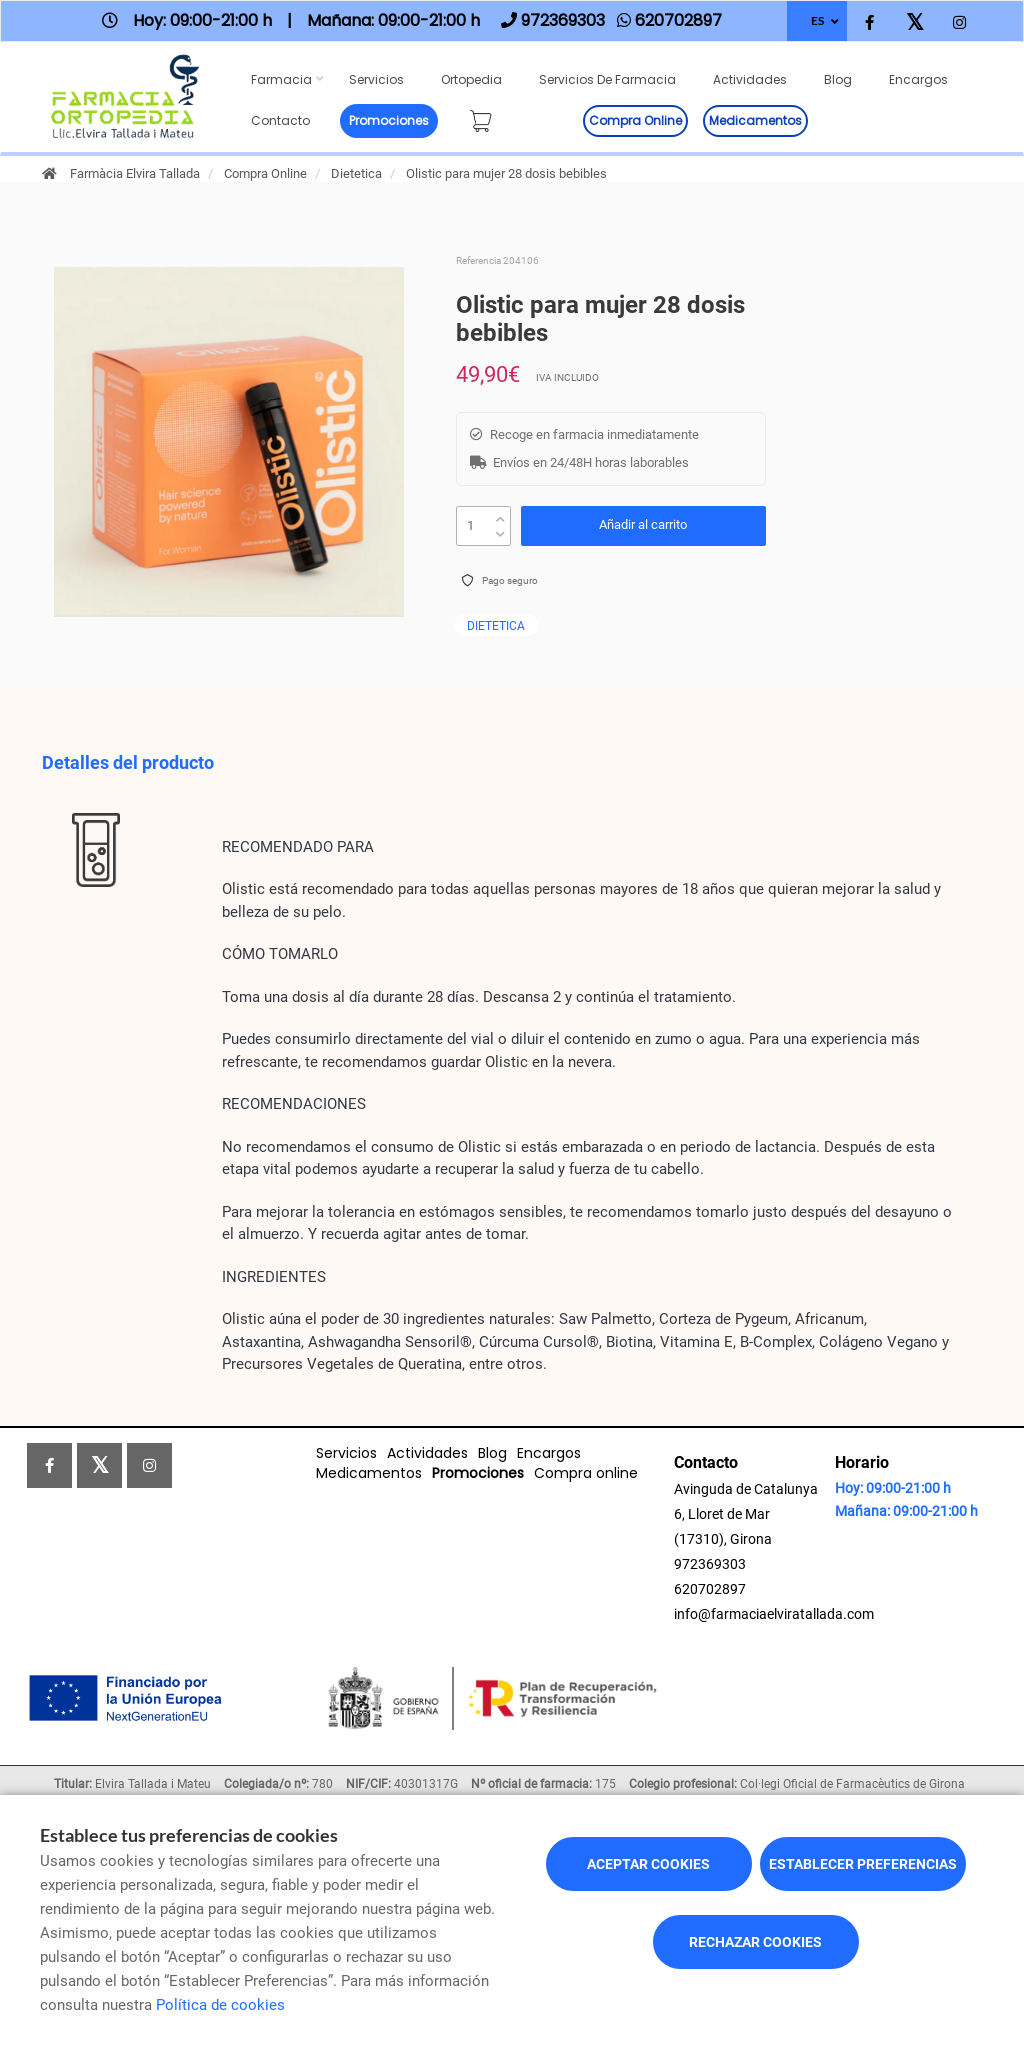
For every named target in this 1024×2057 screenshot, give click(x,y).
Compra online (635, 120)
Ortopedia (471, 79)
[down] (500, 529)
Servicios (376, 79)
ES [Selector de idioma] (817, 20)
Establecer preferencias (863, 1864)
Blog (838, 79)
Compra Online (265, 173)
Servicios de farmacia (607, 79)
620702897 (710, 1589)
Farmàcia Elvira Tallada (135, 173)
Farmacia (281, 79)
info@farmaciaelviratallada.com (774, 1614)
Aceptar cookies (648, 1864)
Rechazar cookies (755, 1942)
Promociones (389, 120)
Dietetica (356, 173)
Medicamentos (755, 120)
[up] (500, 514)
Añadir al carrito (643, 524)
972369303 (710, 1564)
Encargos (918, 79)
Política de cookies (220, 2005)
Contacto (280, 120)
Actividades (750, 79)
